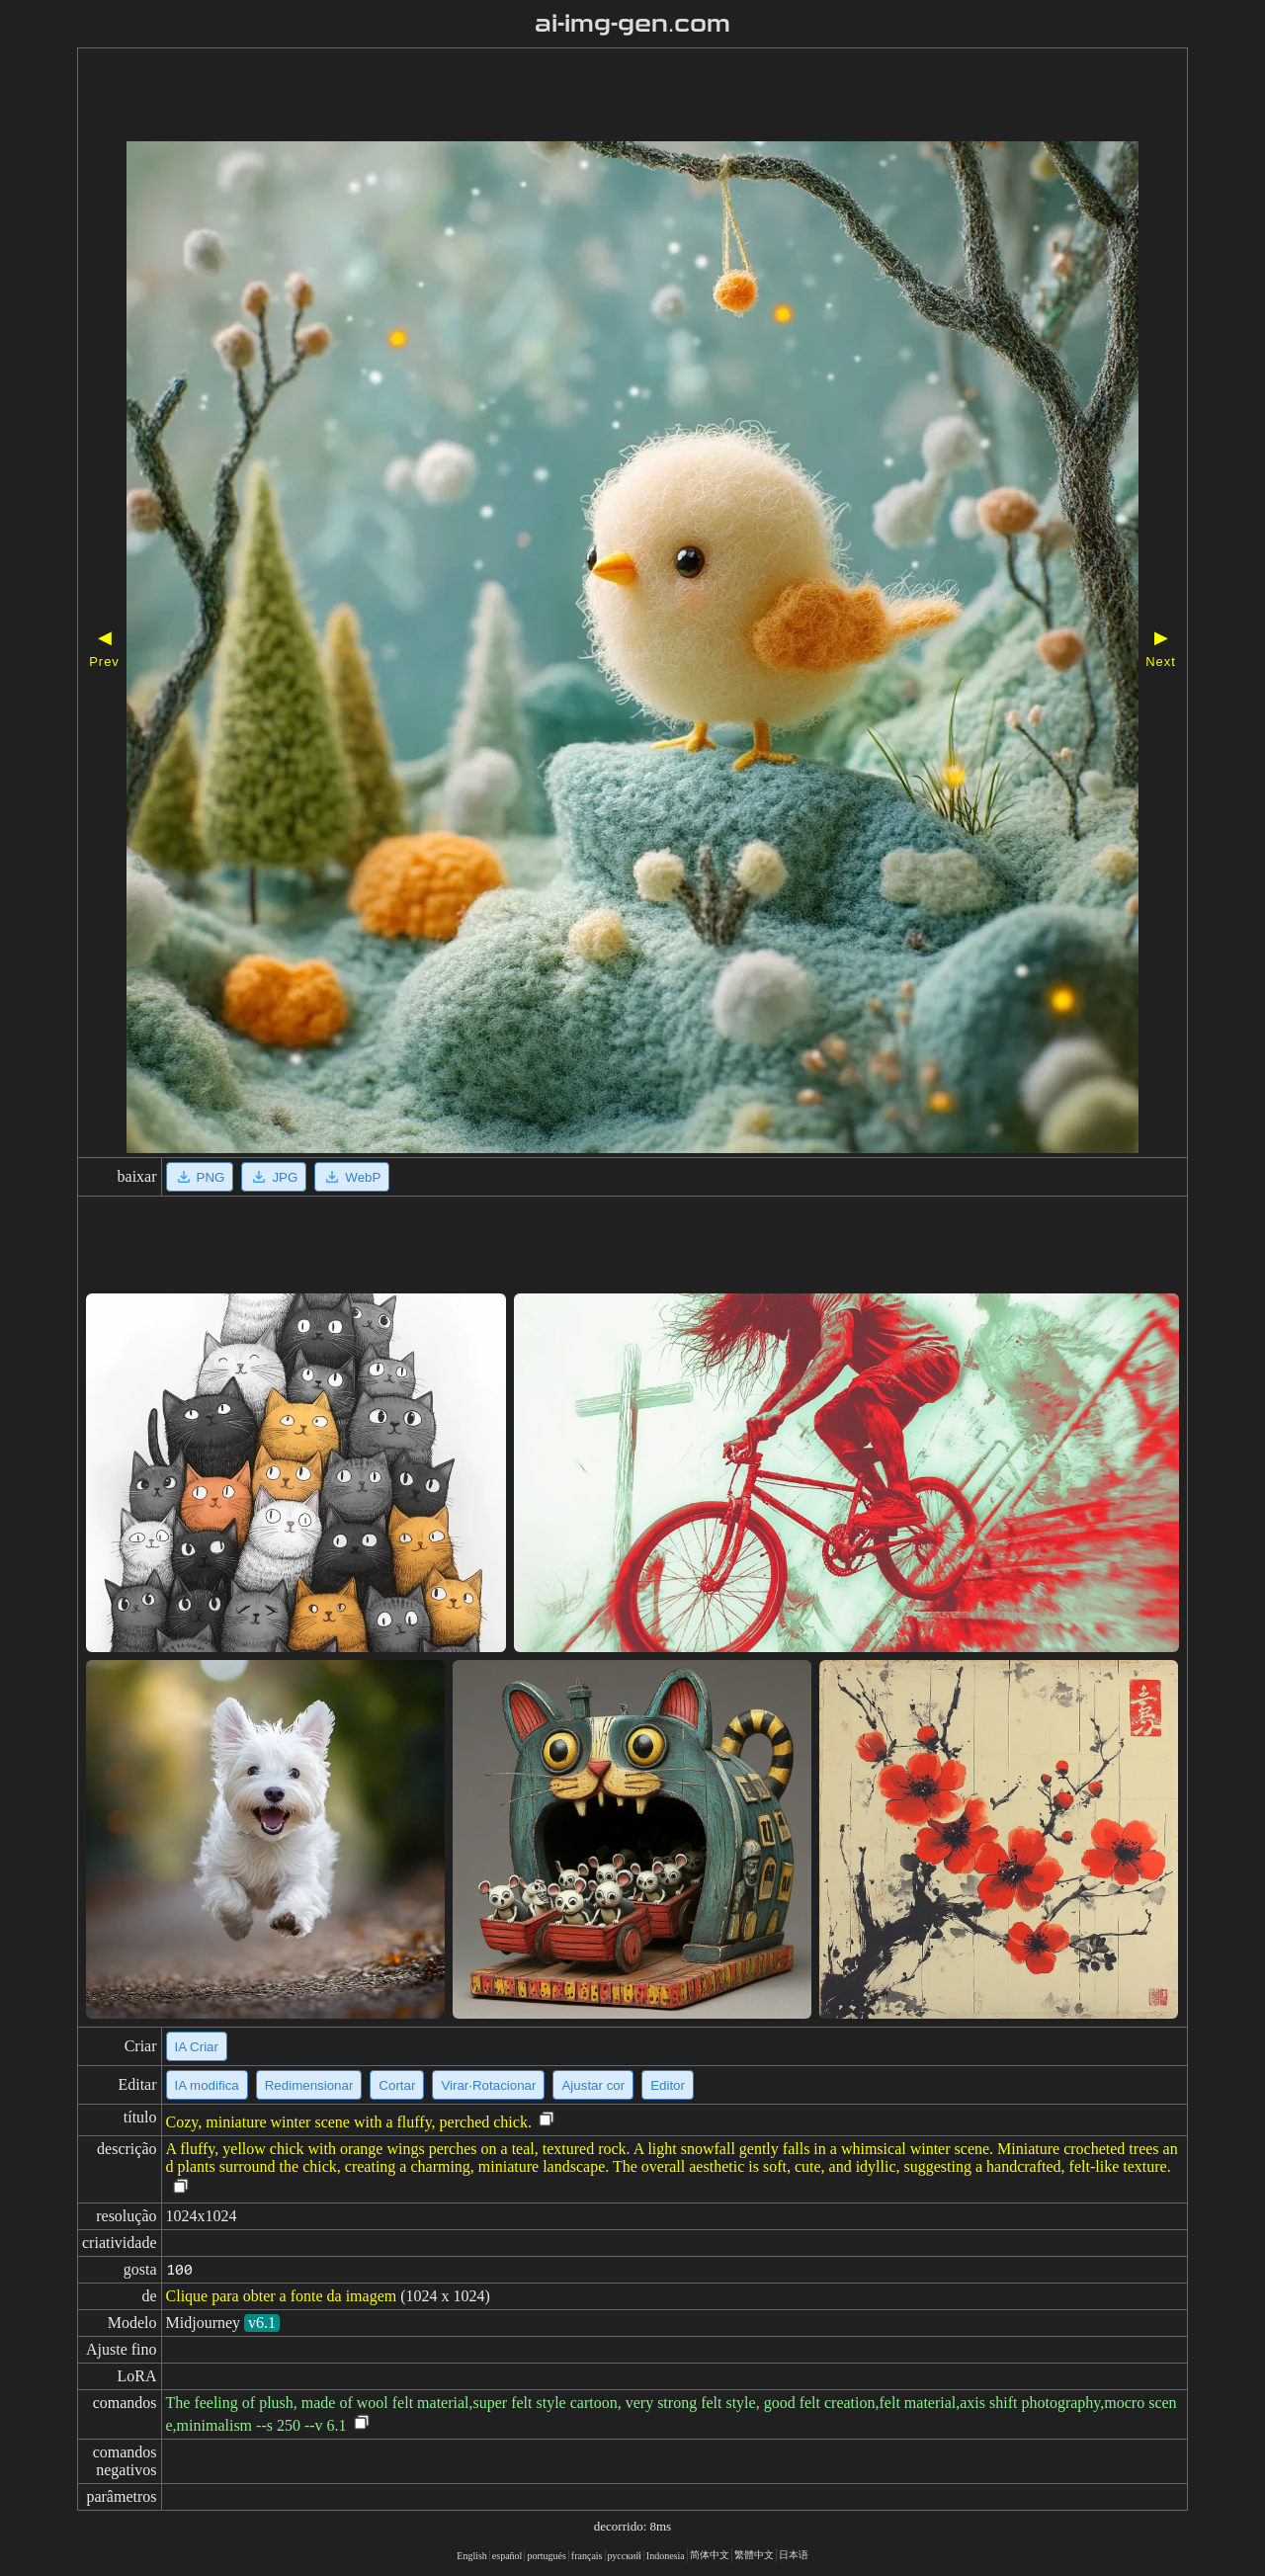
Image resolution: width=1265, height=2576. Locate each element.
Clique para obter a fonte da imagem (281, 2295)
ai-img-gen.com (633, 24)
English (472, 2555)
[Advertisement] (576, 96)
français (587, 2555)
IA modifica (207, 2085)
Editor (667, 2085)
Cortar (397, 2085)
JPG (273, 1177)
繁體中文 (754, 2554)
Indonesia (665, 2555)
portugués (546, 2555)
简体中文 (709, 2554)
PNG (200, 1177)
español (507, 2555)
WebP (351, 1177)
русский (624, 2555)
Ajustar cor (593, 2085)
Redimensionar (309, 2085)
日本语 (793, 2554)
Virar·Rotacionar (488, 2085)
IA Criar (196, 2046)
